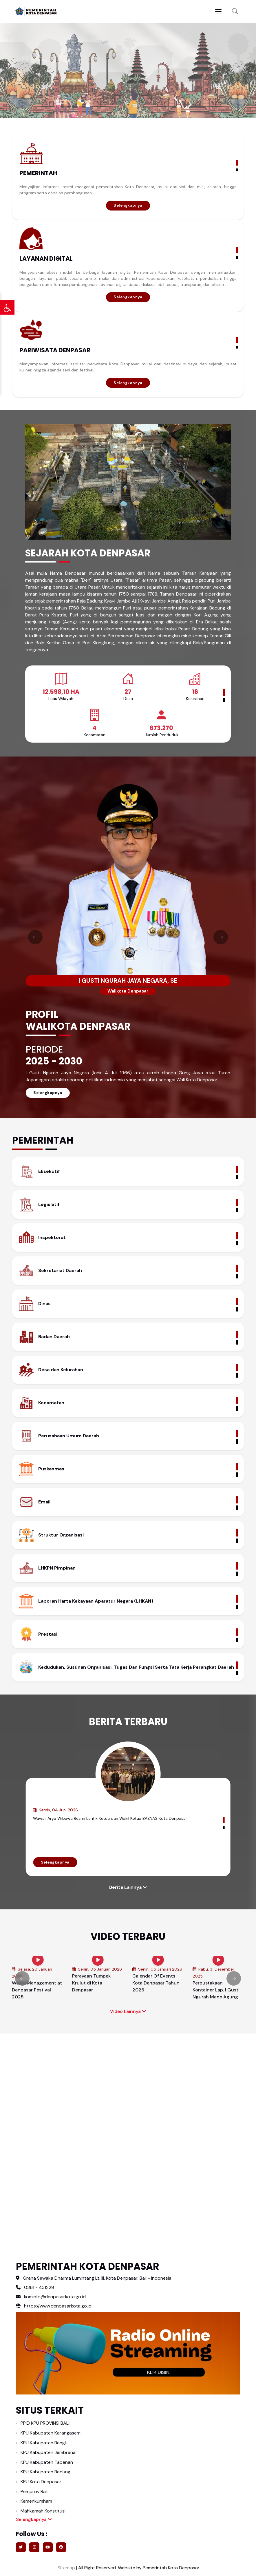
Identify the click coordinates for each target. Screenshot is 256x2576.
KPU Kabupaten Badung (45, 2472)
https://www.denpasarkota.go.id (54, 2306)
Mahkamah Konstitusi (43, 2511)
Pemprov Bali (34, 2491)
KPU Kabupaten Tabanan (47, 2462)
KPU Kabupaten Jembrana (48, 2452)
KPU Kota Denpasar (41, 2482)
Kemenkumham (36, 2501)
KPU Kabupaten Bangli (44, 2443)
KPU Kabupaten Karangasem (51, 2433)
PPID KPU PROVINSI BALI (45, 2423)
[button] (235, 11)
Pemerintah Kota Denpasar (171, 2568)
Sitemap (65, 2568)
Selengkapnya (128, 205)
